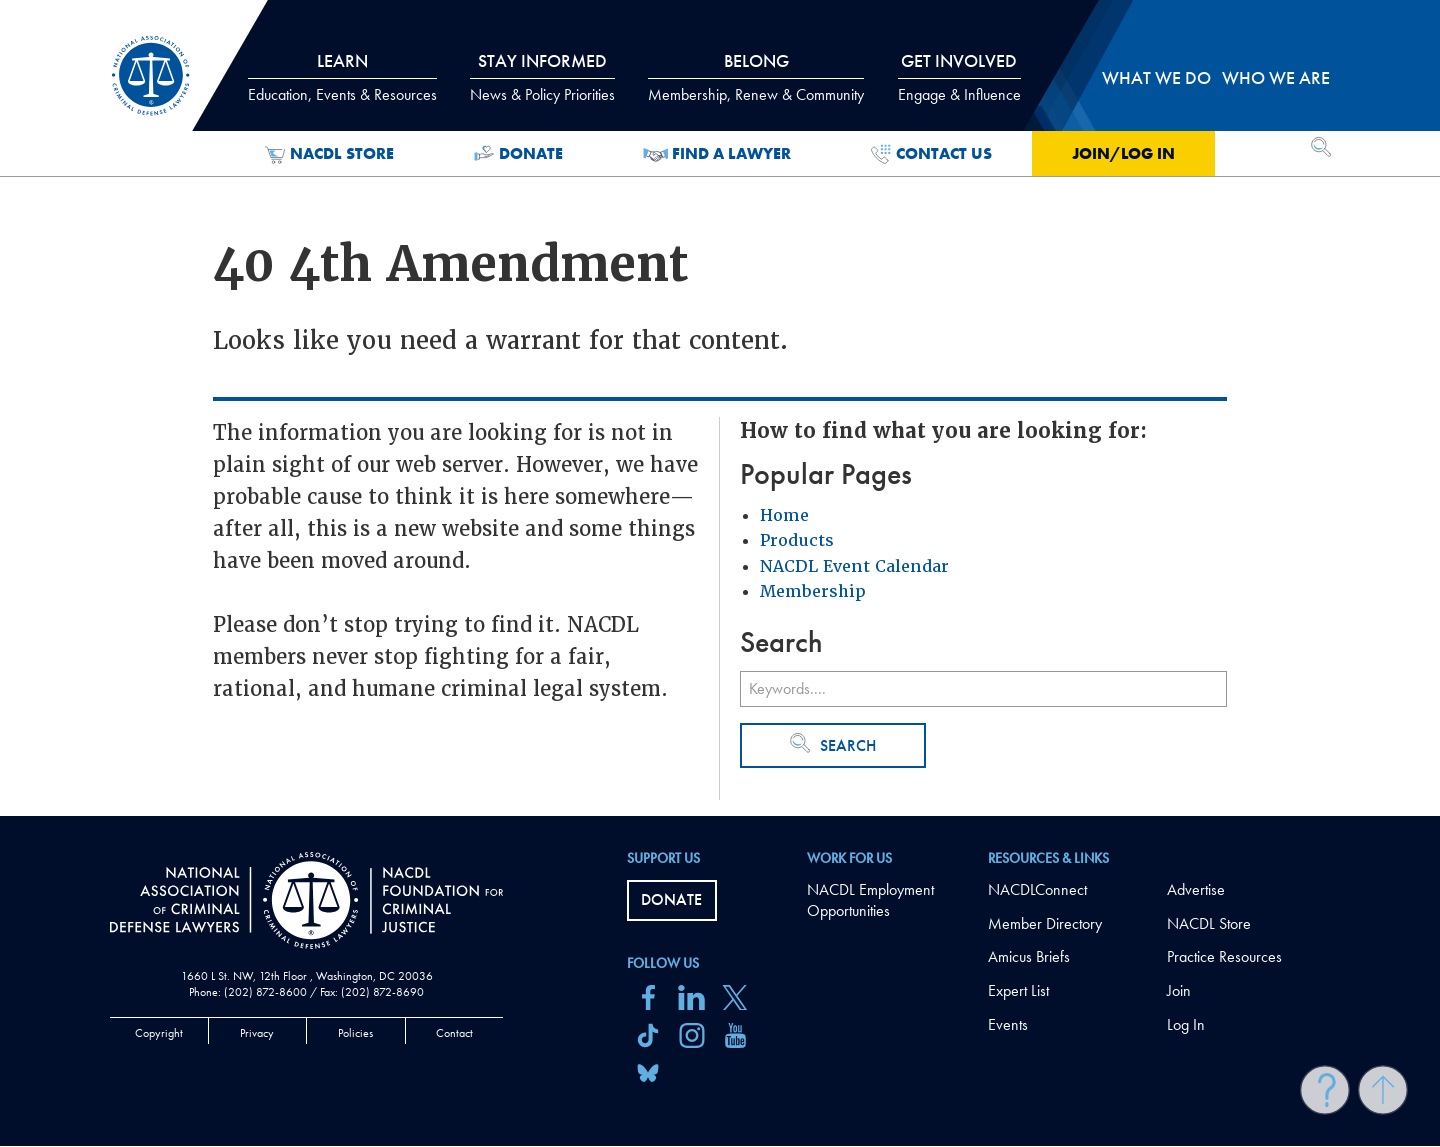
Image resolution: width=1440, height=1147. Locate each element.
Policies (355, 1033)
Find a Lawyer (717, 154)
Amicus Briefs (1029, 956)
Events (1008, 1024)
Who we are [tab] (1276, 77)
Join (1179, 990)
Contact (454, 1033)
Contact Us (931, 154)
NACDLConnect (1037, 889)
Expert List (1018, 990)
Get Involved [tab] (959, 77)
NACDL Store (329, 154)
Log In (1186, 1024)
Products (797, 540)
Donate (518, 154)
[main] (720, 408)
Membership (813, 591)
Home (784, 515)
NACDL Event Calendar (854, 566)
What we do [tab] (1156, 77)
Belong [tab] (756, 77)
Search (833, 744)
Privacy (257, 1033)
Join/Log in (1123, 153)
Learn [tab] (342, 77)
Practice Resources (1224, 956)
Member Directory (1045, 923)
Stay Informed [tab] (542, 77)
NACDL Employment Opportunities (870, 900)
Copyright (159, 1033)
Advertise (1196, 889)
